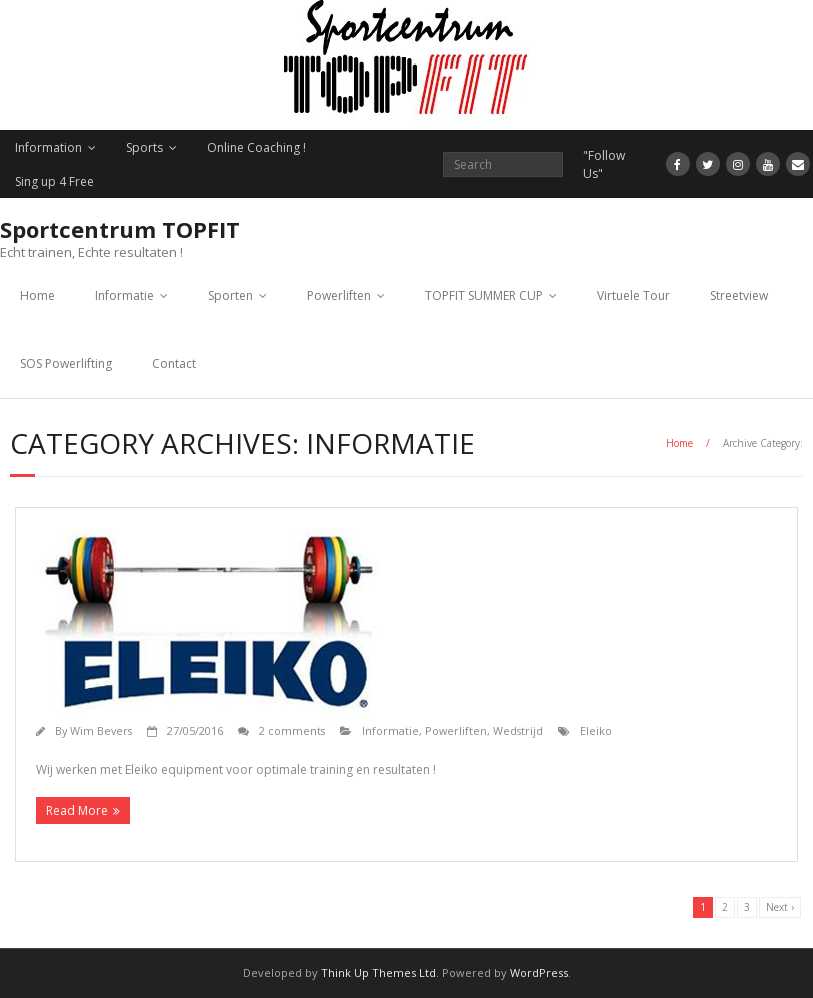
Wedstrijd (518, 730)
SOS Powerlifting (66, 363)
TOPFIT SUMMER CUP (484, 295)
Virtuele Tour (633, 295)
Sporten (230, 295)
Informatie (124, 295)
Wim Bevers (101, 730)
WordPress (539, 972)
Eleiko (596, 730)
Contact (174, 363)
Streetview (739, 295)
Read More (77, 810)
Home (37, 295)
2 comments (292, 730)
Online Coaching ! (256, 147)
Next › (780, 907)
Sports (144, 147)
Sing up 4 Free (54, 181)
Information (48, 147)
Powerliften (339, 295)
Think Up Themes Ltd (378, 972)
